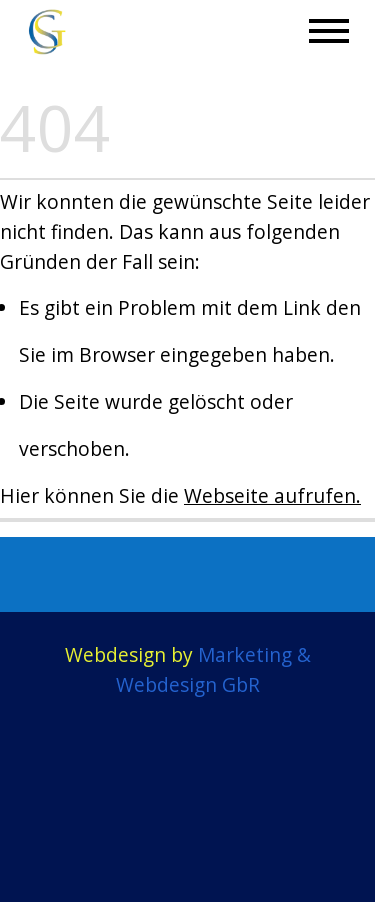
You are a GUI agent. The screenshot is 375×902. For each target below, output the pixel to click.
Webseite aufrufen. (272, 495)
